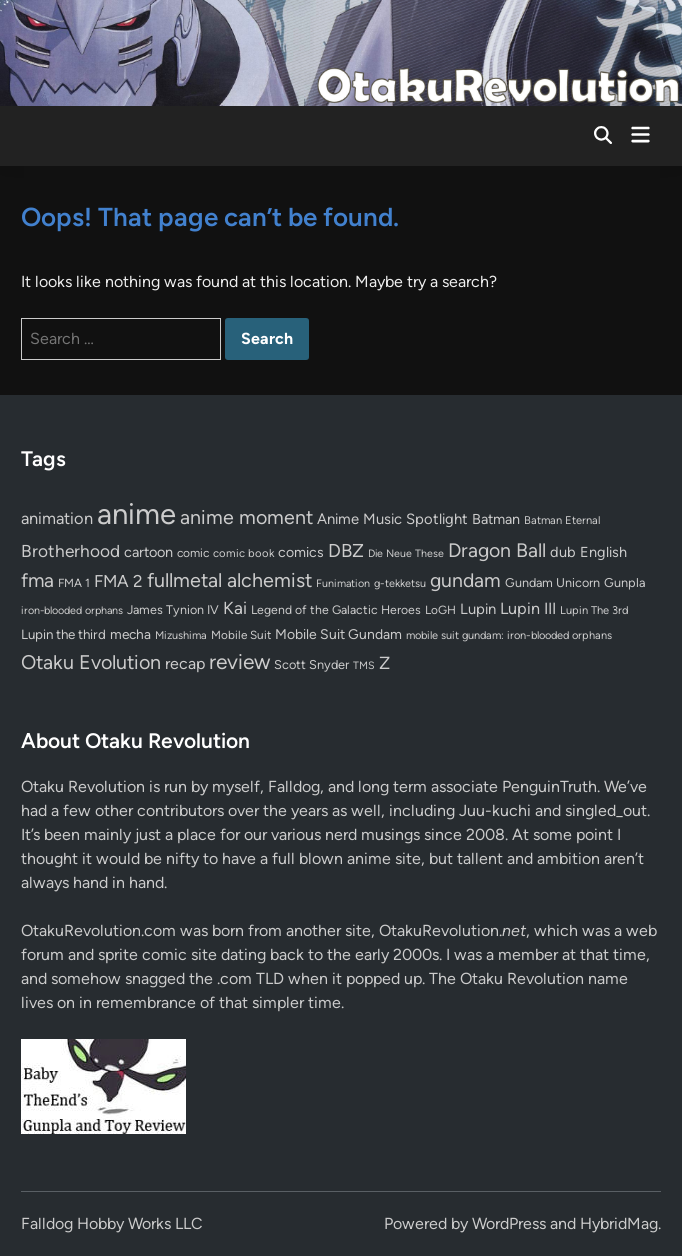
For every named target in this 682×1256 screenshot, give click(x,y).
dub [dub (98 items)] (563, 552)
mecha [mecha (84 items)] (130, 634)
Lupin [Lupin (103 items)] (478, 609)
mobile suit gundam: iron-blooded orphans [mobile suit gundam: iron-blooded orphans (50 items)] (509, 635)
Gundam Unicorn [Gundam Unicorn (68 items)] (552, 582)
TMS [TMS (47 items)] (364, 665)
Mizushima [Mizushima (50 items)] (181, 635)
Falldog (294, 786)
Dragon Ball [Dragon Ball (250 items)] (497, 550)
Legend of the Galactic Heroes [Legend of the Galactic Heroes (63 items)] (336, 609)
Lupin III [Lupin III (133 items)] (528, 608)
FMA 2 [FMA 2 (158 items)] (118, 581)
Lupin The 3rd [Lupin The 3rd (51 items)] (594, 610)
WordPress (509, 1223)
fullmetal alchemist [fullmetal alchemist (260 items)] (229, 580)
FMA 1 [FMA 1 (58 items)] (74, 583)
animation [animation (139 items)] (57, 518)
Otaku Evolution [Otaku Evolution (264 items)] (91, 662)
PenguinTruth (549, 786)
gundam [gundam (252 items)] (465, 580)
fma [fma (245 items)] (37, 580)
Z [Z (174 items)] (384, 662)
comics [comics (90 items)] (301, 552)
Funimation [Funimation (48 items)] (343, 583)
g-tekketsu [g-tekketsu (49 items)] (400, 583)
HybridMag (619, 1223)
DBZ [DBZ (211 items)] (346, 550)
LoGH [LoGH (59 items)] (440, 610)
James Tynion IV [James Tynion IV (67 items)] (173, 609)
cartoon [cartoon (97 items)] (148, 552)
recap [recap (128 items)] (185, 663)
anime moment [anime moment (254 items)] (246, 517)
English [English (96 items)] (603, 552)
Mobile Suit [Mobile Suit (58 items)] (241, 635)
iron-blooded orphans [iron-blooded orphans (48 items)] (72, 610)
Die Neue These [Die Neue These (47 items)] (406, 553)
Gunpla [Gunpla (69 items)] (625, 582)
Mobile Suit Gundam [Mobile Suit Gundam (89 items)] (338, 634)
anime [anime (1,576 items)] (136, 513)
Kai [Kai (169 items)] (235, 607)
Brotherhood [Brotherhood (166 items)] (70, 551)
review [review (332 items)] (239, 661)
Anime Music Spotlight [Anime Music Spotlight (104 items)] (392, 519)
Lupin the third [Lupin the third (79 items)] (63, 634)
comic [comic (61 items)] (193, 553)
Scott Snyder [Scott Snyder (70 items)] (311, 664)
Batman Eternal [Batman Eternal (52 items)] (562, 520)
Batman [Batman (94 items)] (496, 519)
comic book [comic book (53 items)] (243, 553)
